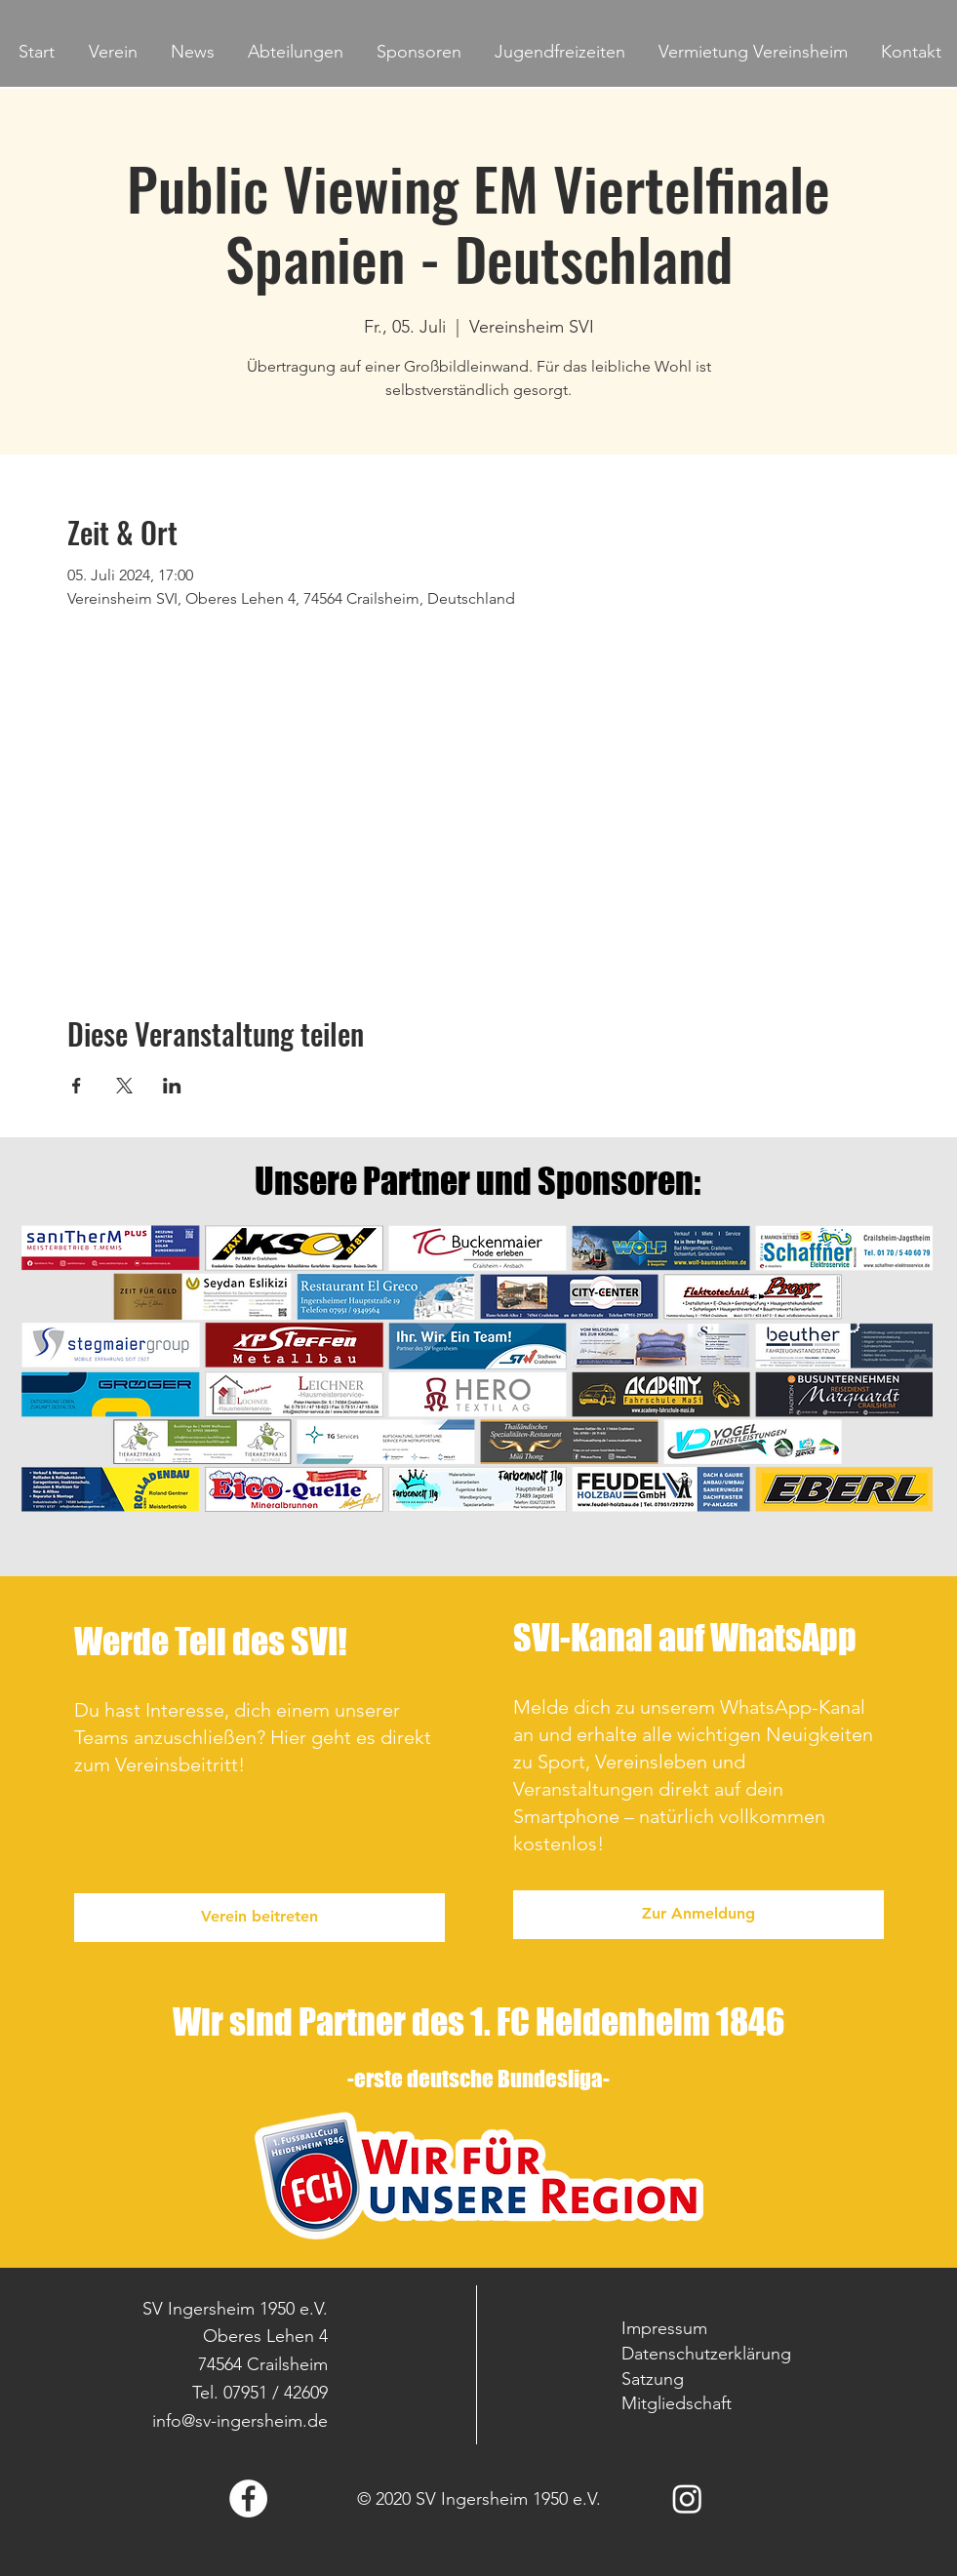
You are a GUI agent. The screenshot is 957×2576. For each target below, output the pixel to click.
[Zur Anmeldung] (698, 1914)
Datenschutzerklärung (706, 2353)
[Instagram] (687, 2498)
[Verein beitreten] (259, 1917)
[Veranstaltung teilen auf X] (124, 1085)
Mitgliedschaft (676, 2403)
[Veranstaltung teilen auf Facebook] (76, 1085)
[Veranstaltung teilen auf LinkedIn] (172, 1085)
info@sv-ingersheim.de (240, 2421)
